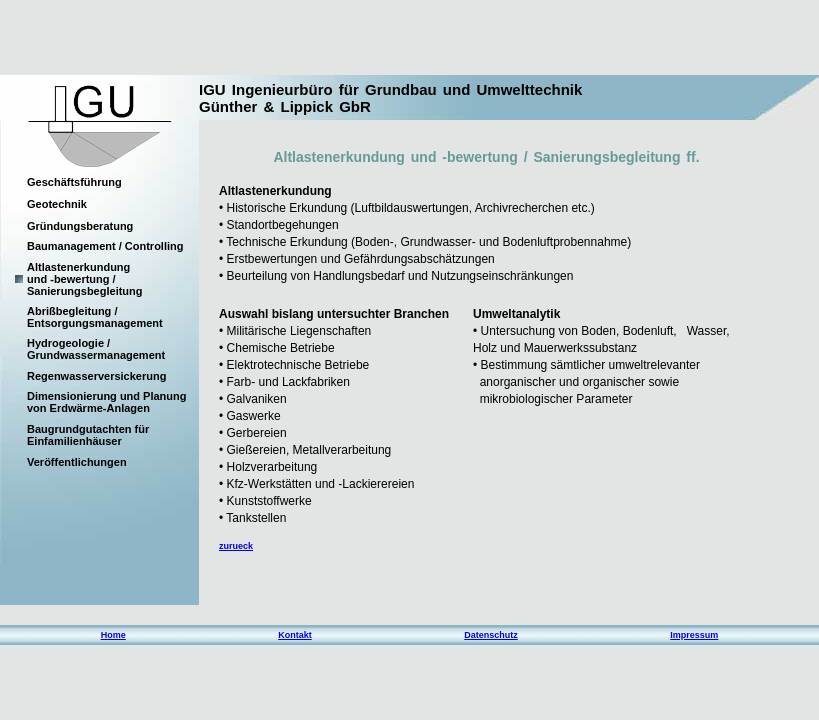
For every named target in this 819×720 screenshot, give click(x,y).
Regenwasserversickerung (96, 376)
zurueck (236, 546)
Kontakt (295, 635)
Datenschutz (491, 635)
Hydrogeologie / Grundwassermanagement (96, 349)
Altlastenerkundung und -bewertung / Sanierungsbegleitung (85, 279)
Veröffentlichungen (77, 462)
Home (113, 635)
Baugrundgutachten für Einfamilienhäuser (88, 435)
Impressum (694, 635)
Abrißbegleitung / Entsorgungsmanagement (95, 317)
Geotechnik (57, 204)
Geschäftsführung (74, 182)
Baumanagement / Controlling (105, 246)
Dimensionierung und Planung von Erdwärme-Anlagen (107, 402)
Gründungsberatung (80, 226)
